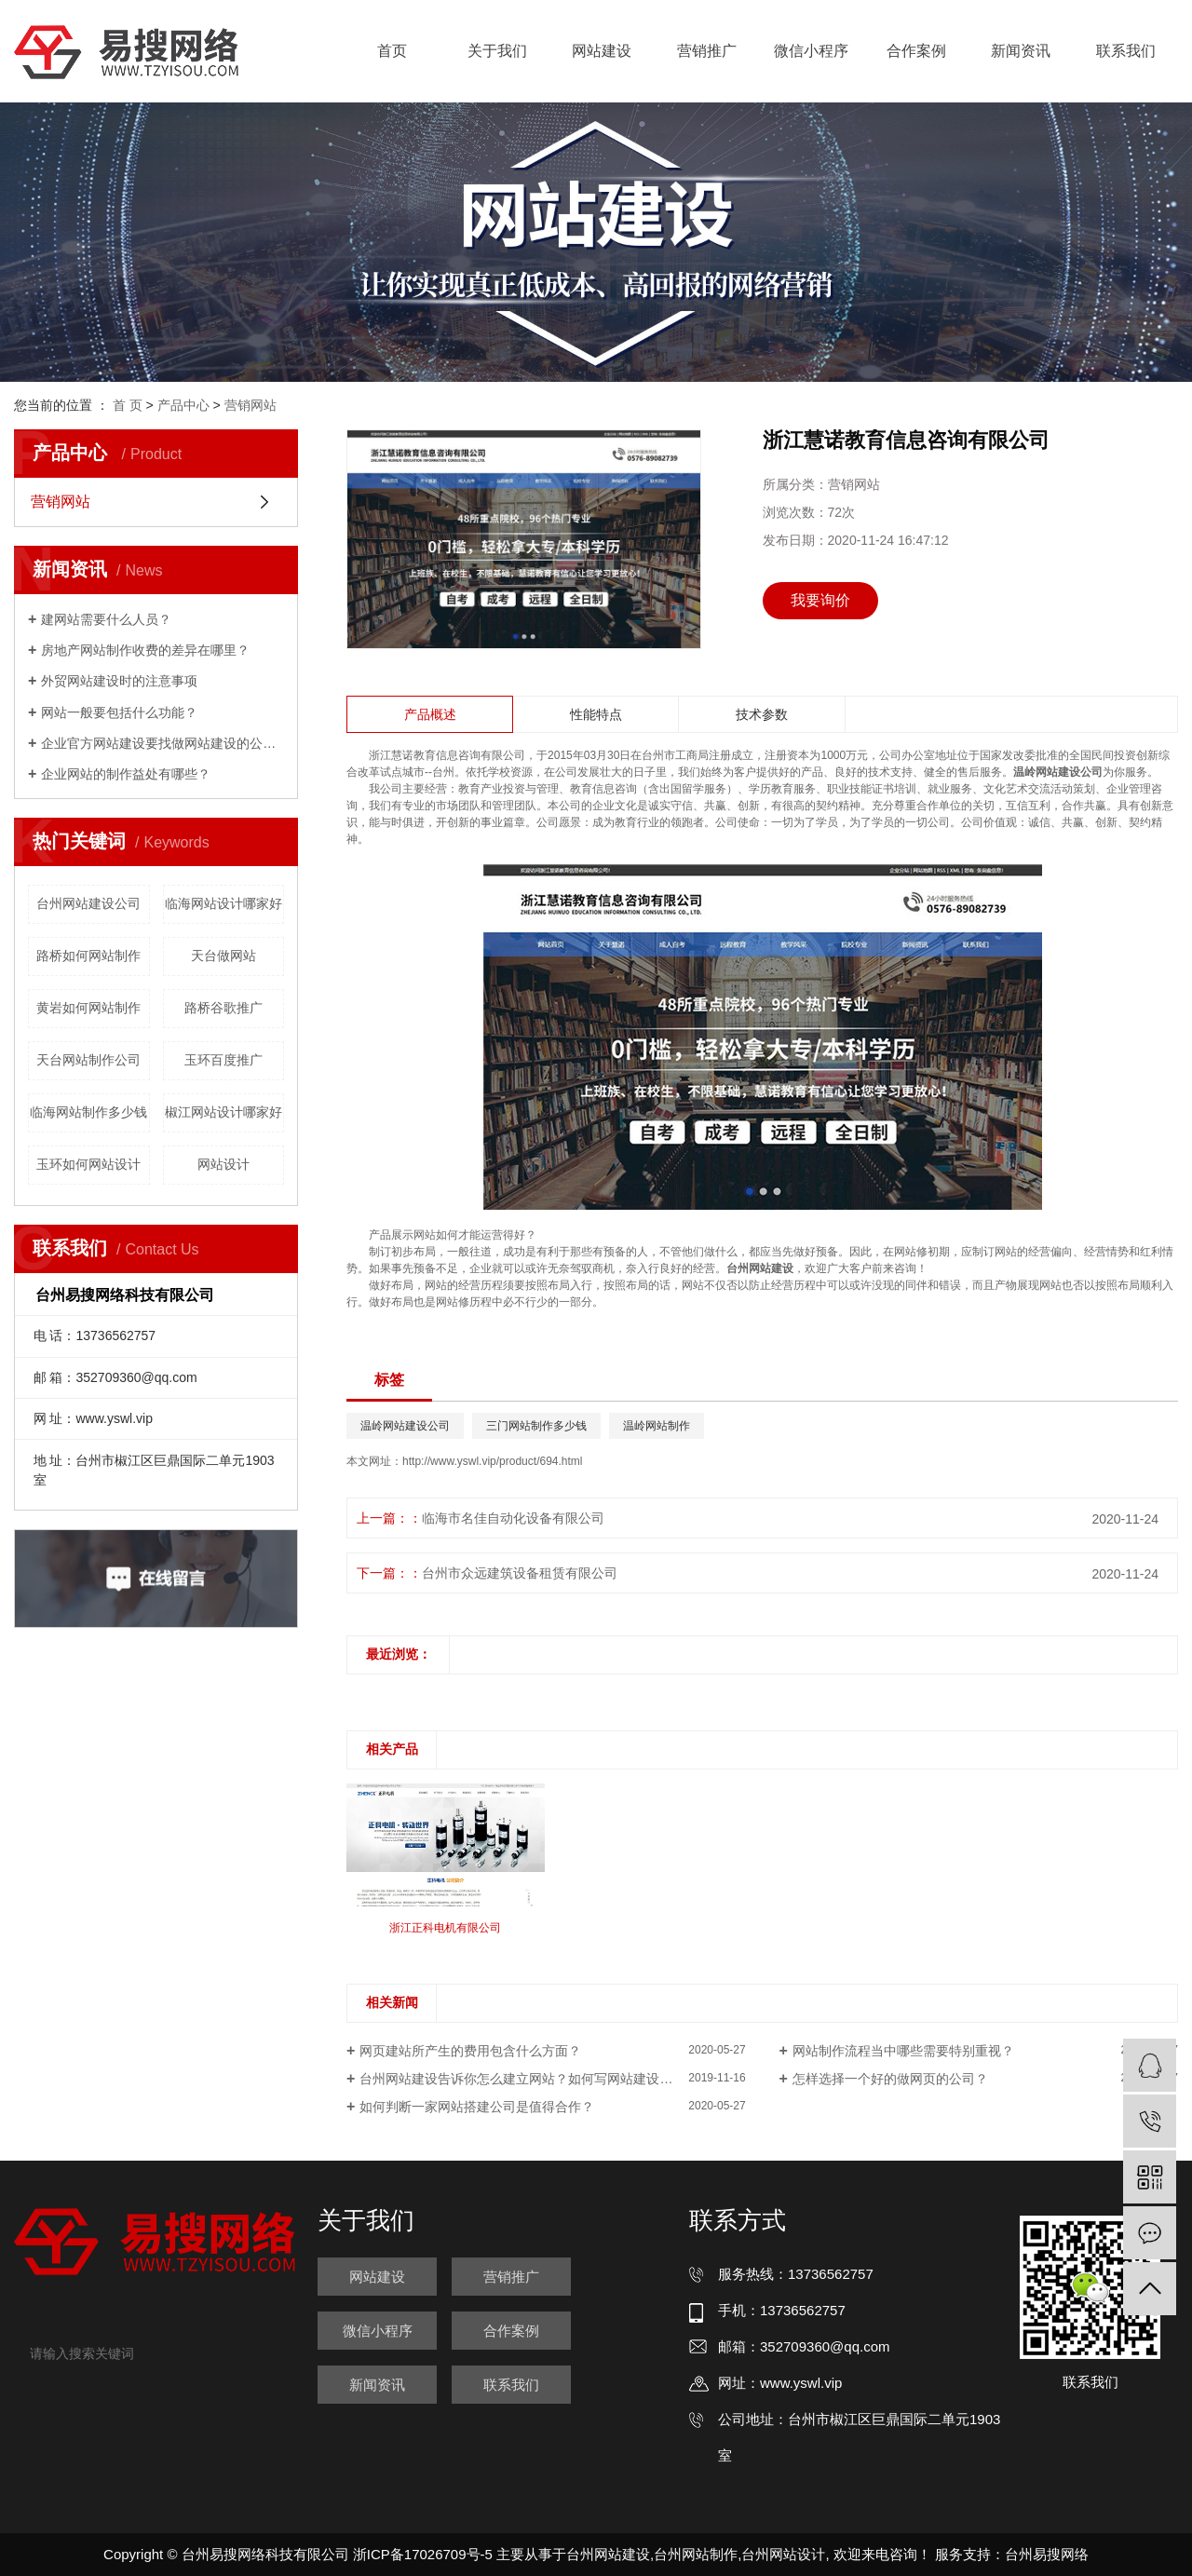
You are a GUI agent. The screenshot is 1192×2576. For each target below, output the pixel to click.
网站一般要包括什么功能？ (119, 712)
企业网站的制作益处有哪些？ (125, 773)
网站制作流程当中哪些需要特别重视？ (903, 2050)
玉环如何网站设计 (88, 1164)
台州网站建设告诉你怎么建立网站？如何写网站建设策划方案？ (542, 2078)
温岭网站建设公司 (405, 1425)
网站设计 (223, 1164)
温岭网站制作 (656, 1425)
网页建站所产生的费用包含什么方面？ (470, 2050)
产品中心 (183, 405)
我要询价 (820, 600)
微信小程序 (811, 51)
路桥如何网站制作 (88, 955)
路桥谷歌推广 (223, 1007)
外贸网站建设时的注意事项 (119, 680)
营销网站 (250, 405)
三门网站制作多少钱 (536, 1425)
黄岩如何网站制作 (88, 1007)
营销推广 (707, 51)
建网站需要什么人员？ (106, 619)
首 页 (127, 405)
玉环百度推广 (223, 1059)
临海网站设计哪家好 (223, 903)
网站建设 (601, 51)
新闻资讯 (1020, 51)
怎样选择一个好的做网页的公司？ (890, 2078)
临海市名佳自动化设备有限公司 (513, 1518)
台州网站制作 (696, 2554)
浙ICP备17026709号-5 (423, 2554)
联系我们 (1126, 51)
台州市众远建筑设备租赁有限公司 (519, 1573)
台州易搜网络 (1047, 2554)
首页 (392, 51)
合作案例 (916, 51)
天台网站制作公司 (88, 1059)
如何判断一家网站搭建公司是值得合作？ (476, 2106)
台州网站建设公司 (88, 903)
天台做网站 (223, 955)
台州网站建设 (608, 2554)
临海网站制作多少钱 (88, 1112)
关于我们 (497, 51)
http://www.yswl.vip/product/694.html (492, 1461)
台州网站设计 (783, 2554)
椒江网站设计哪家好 (223, 1112)
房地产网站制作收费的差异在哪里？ (145, 650)
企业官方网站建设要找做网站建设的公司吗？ (162, 743)
